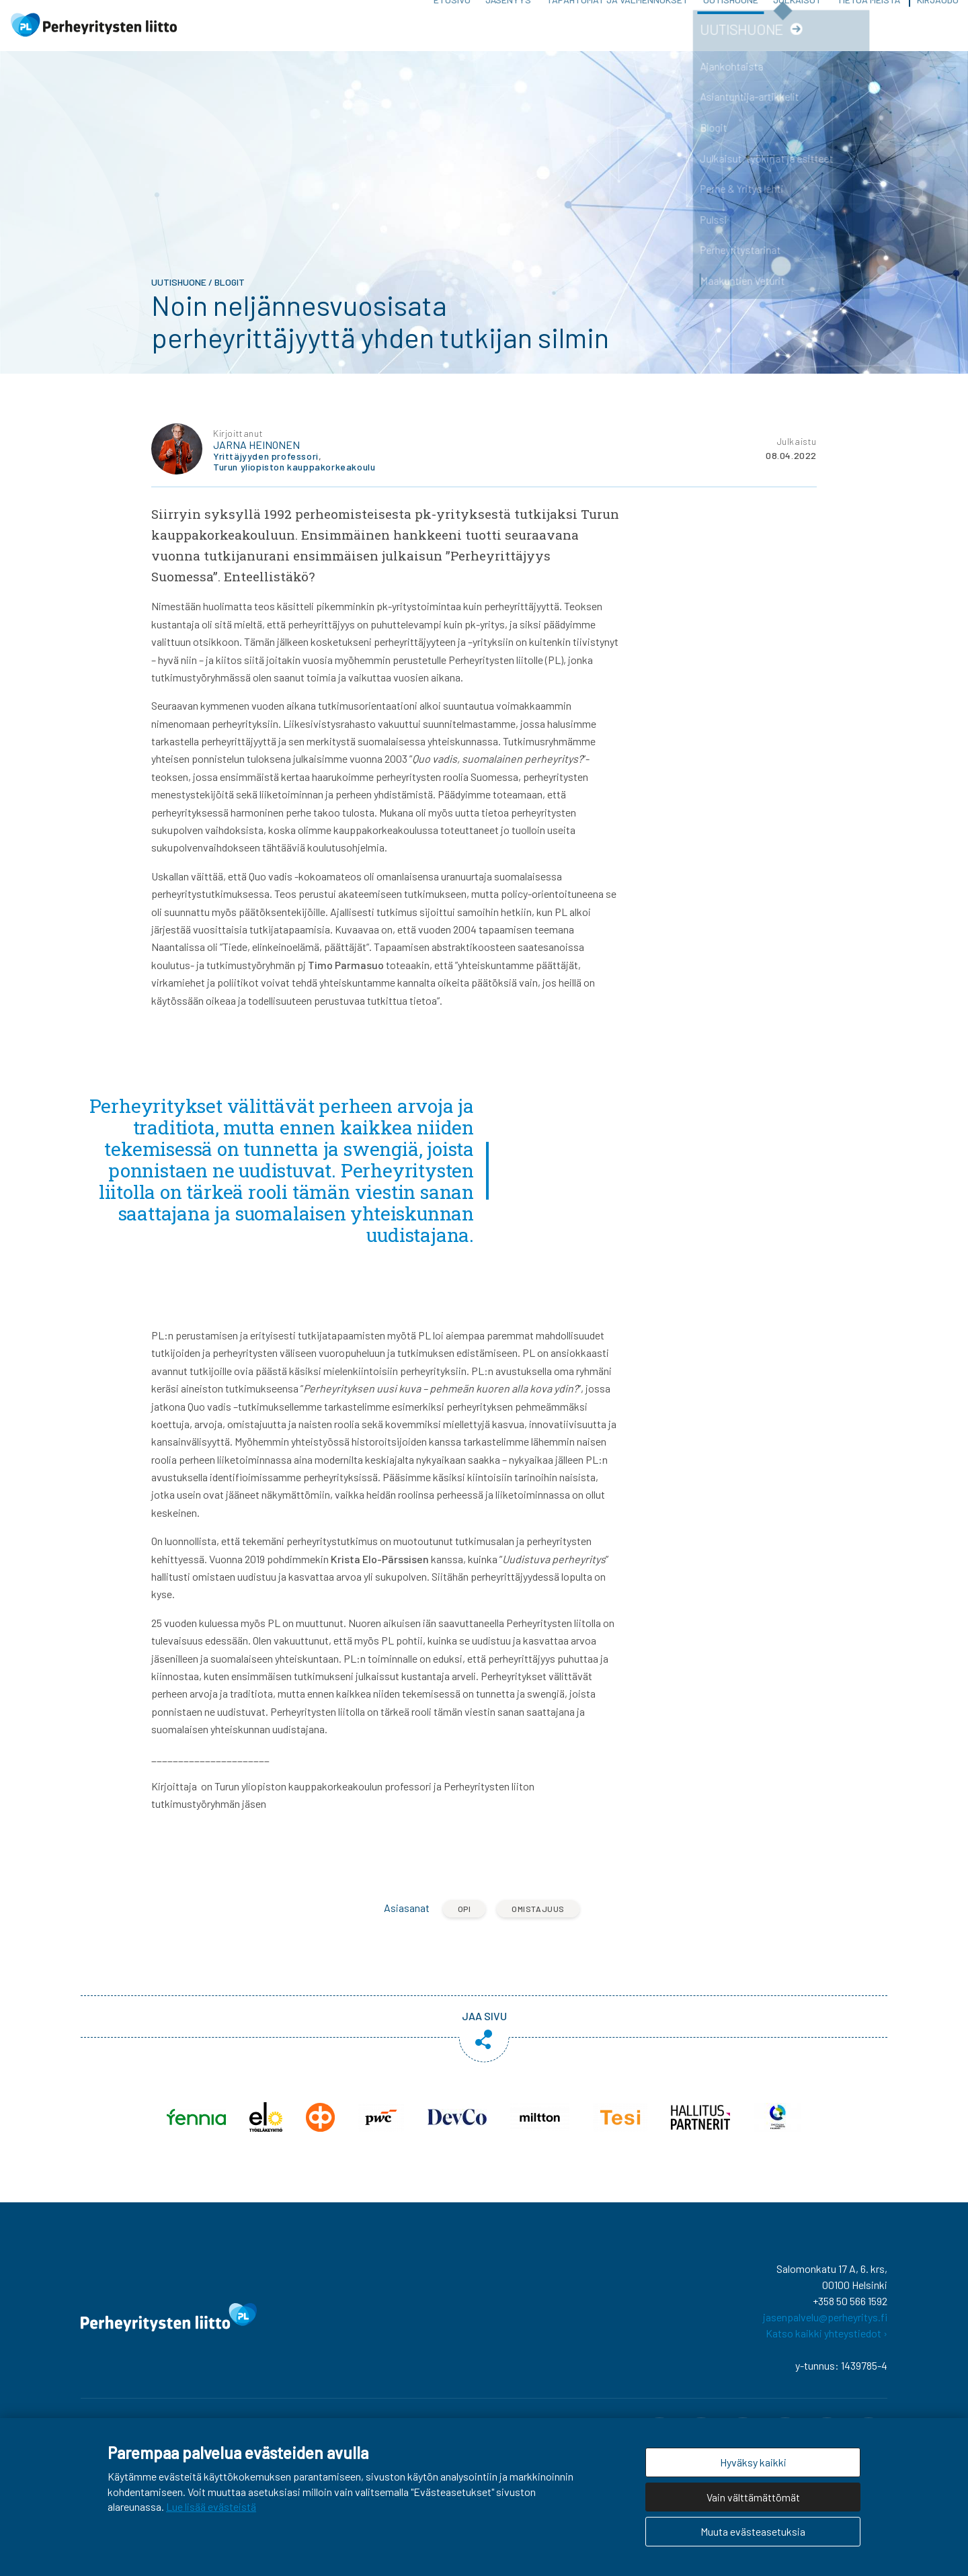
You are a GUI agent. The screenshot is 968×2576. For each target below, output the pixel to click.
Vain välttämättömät (753, 2497)
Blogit (229, 298)
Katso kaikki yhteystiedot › (826, 2348)
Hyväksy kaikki (753, 2462)
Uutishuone (730, 33)
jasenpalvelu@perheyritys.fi (825, 2332)
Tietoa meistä (868, 33)
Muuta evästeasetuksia (752, 2531)
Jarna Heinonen (256, 460)
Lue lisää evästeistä (211, 2506)
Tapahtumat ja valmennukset (617, 33)
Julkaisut (797, 33)
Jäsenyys (508, 33)
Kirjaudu (938, 33)
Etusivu (452, 33)
